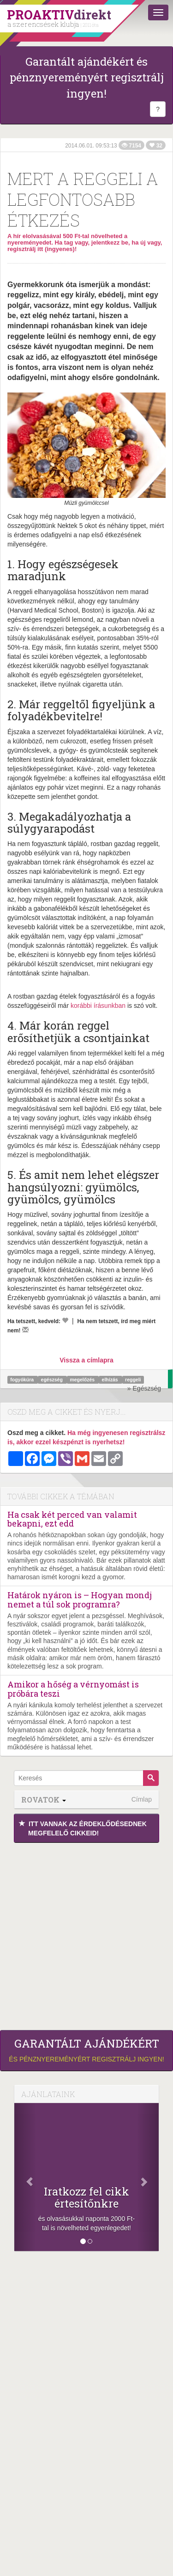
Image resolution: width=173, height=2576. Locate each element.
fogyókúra (22, 1379)
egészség (52, 1379)
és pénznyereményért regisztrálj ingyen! (86, 2049)
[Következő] (148, 2177)
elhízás (110, 1379)
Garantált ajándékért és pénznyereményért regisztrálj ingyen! (87, 77)
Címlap (141, 1799)
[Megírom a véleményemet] (25, 1329)
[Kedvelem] (65, 1320)
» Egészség (144, 1388)
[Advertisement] (86, 1934)
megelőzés (83, 1379)
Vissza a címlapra (86, 1360)
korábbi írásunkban (98, 1005)
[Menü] (158, 12)
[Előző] (25, 2177)
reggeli (133, 1379)
